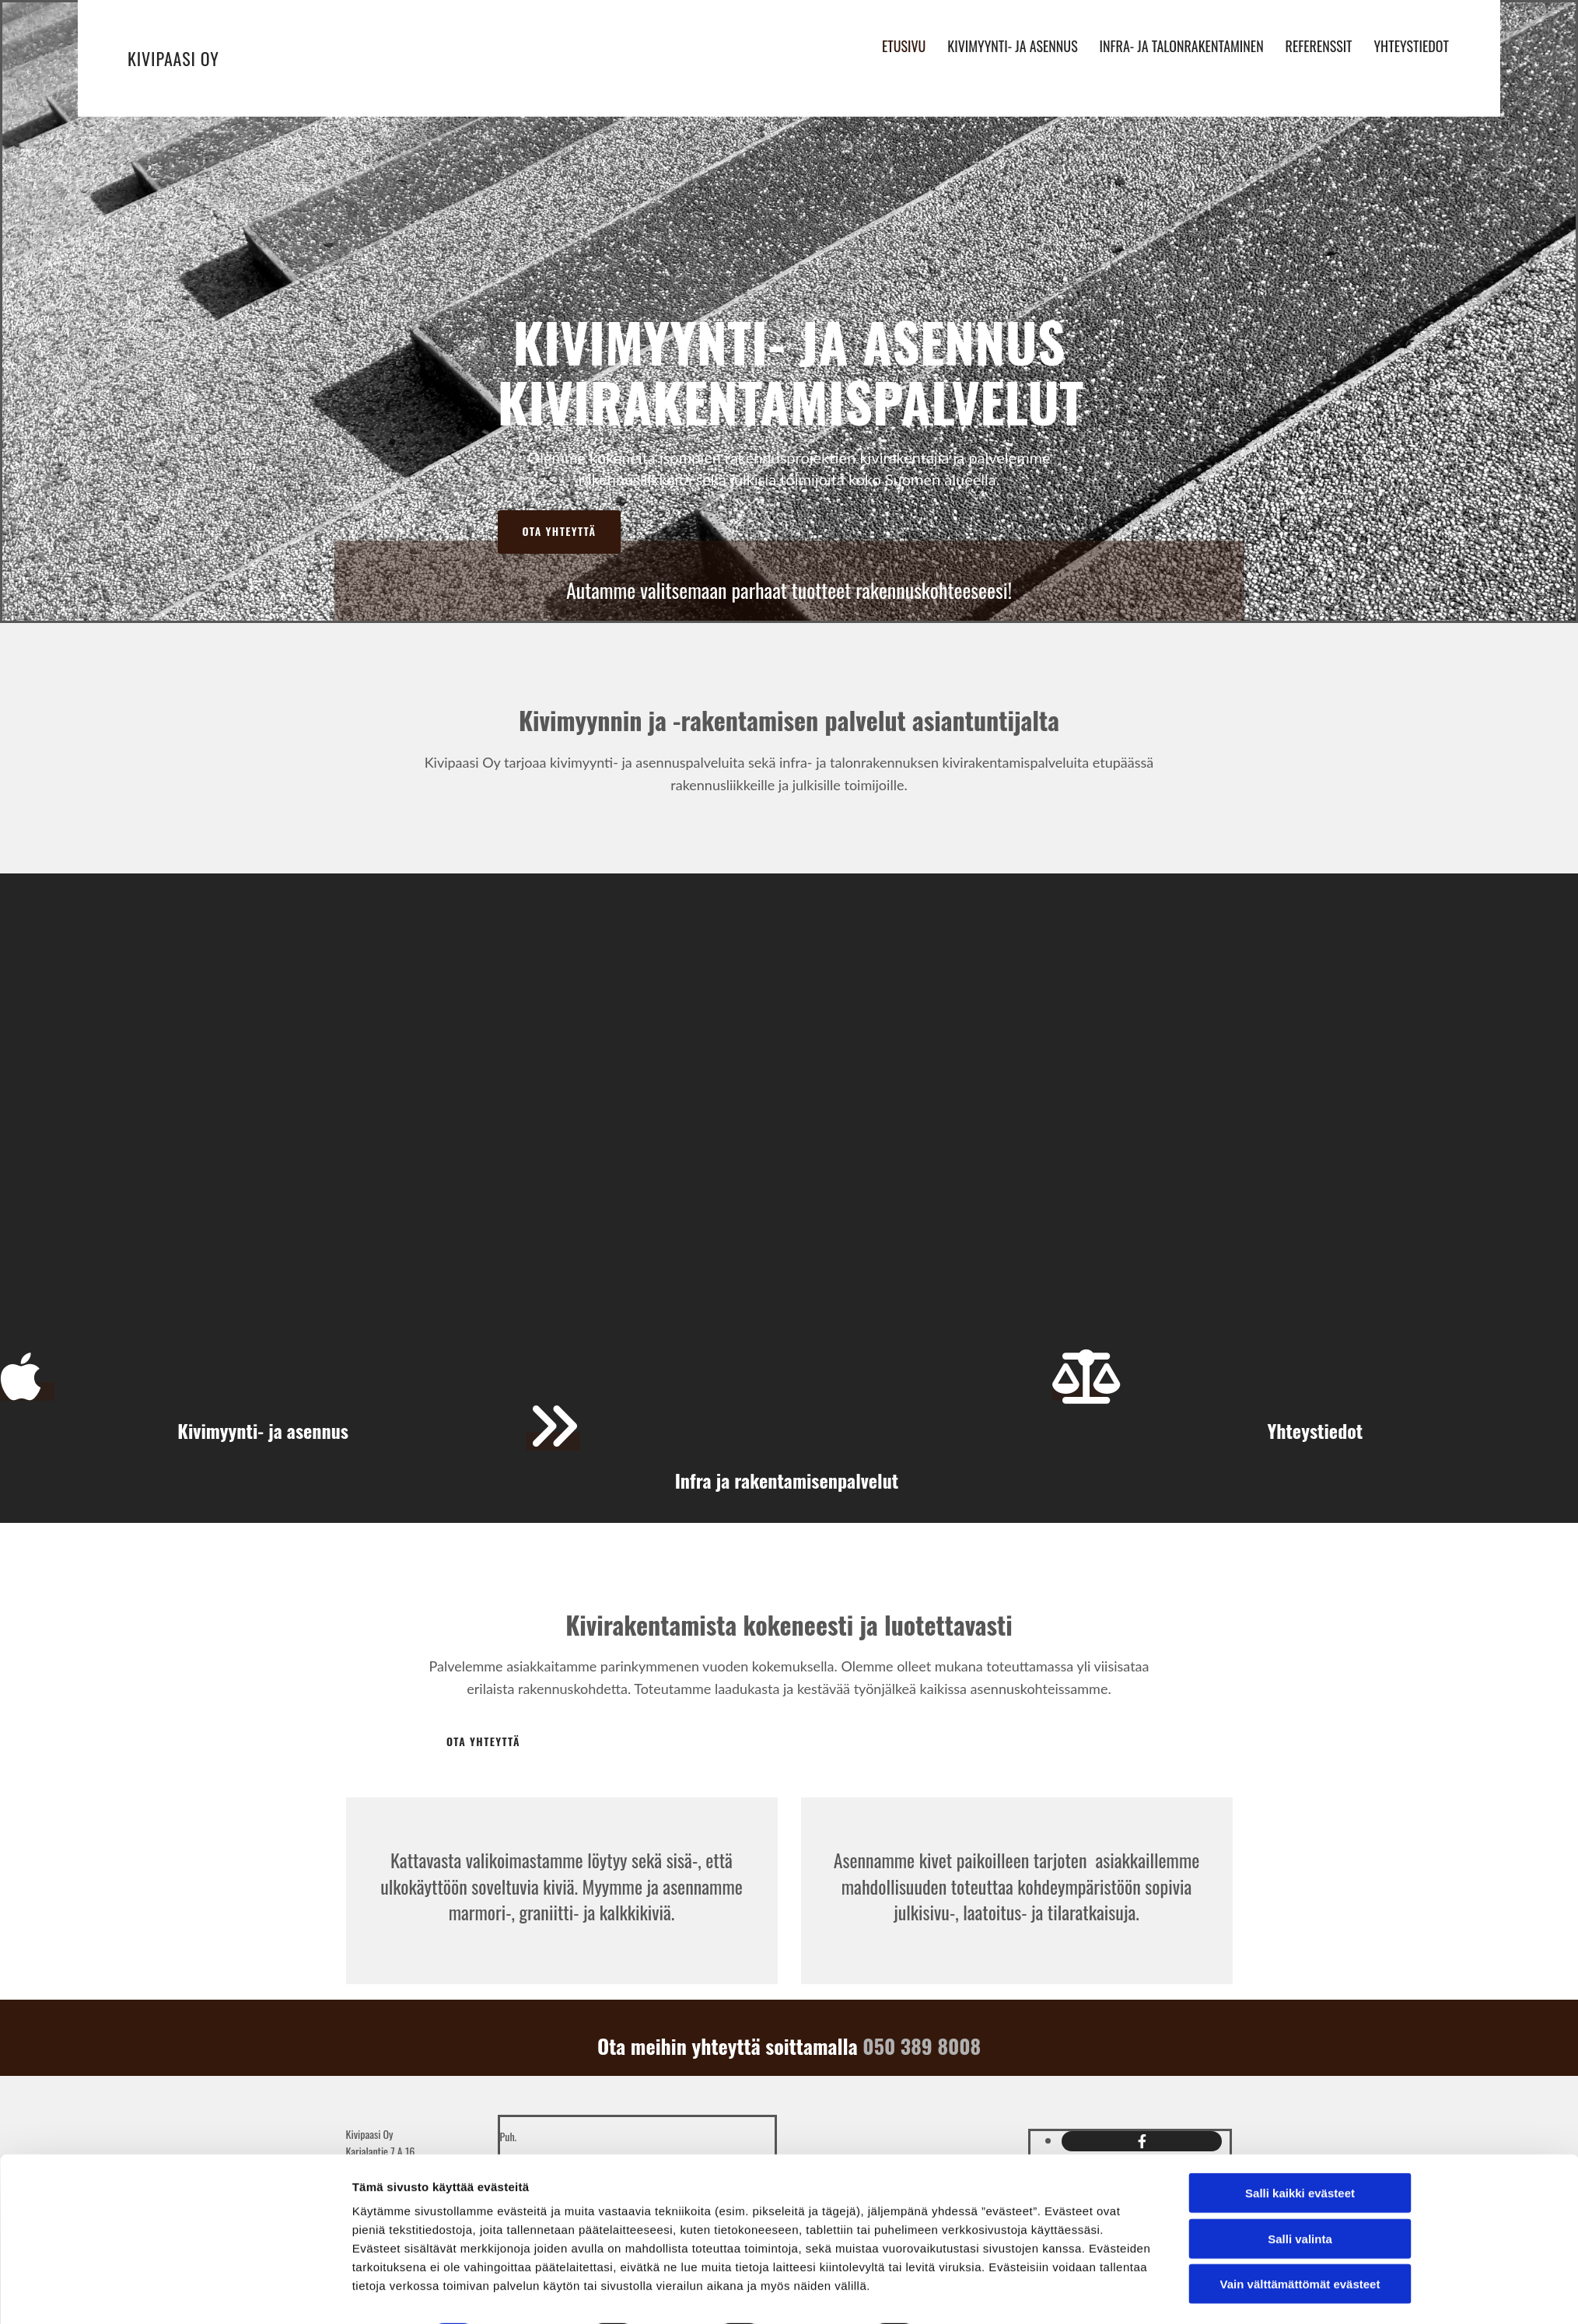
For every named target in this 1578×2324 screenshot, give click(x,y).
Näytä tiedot (979, 2293)
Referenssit (1319, 43)
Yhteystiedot (1413, 43)
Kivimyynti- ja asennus (1009, 43)
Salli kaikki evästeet (1300, 2150)
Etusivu (899, 43)
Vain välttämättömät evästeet (1300, 2241)
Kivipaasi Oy (173, 58)
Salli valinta (1300, 2196)
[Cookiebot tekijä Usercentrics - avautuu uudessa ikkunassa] (248, 2293)
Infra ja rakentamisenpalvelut (789, 1480)
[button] (559, 532)
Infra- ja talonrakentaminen (1179, 43)
